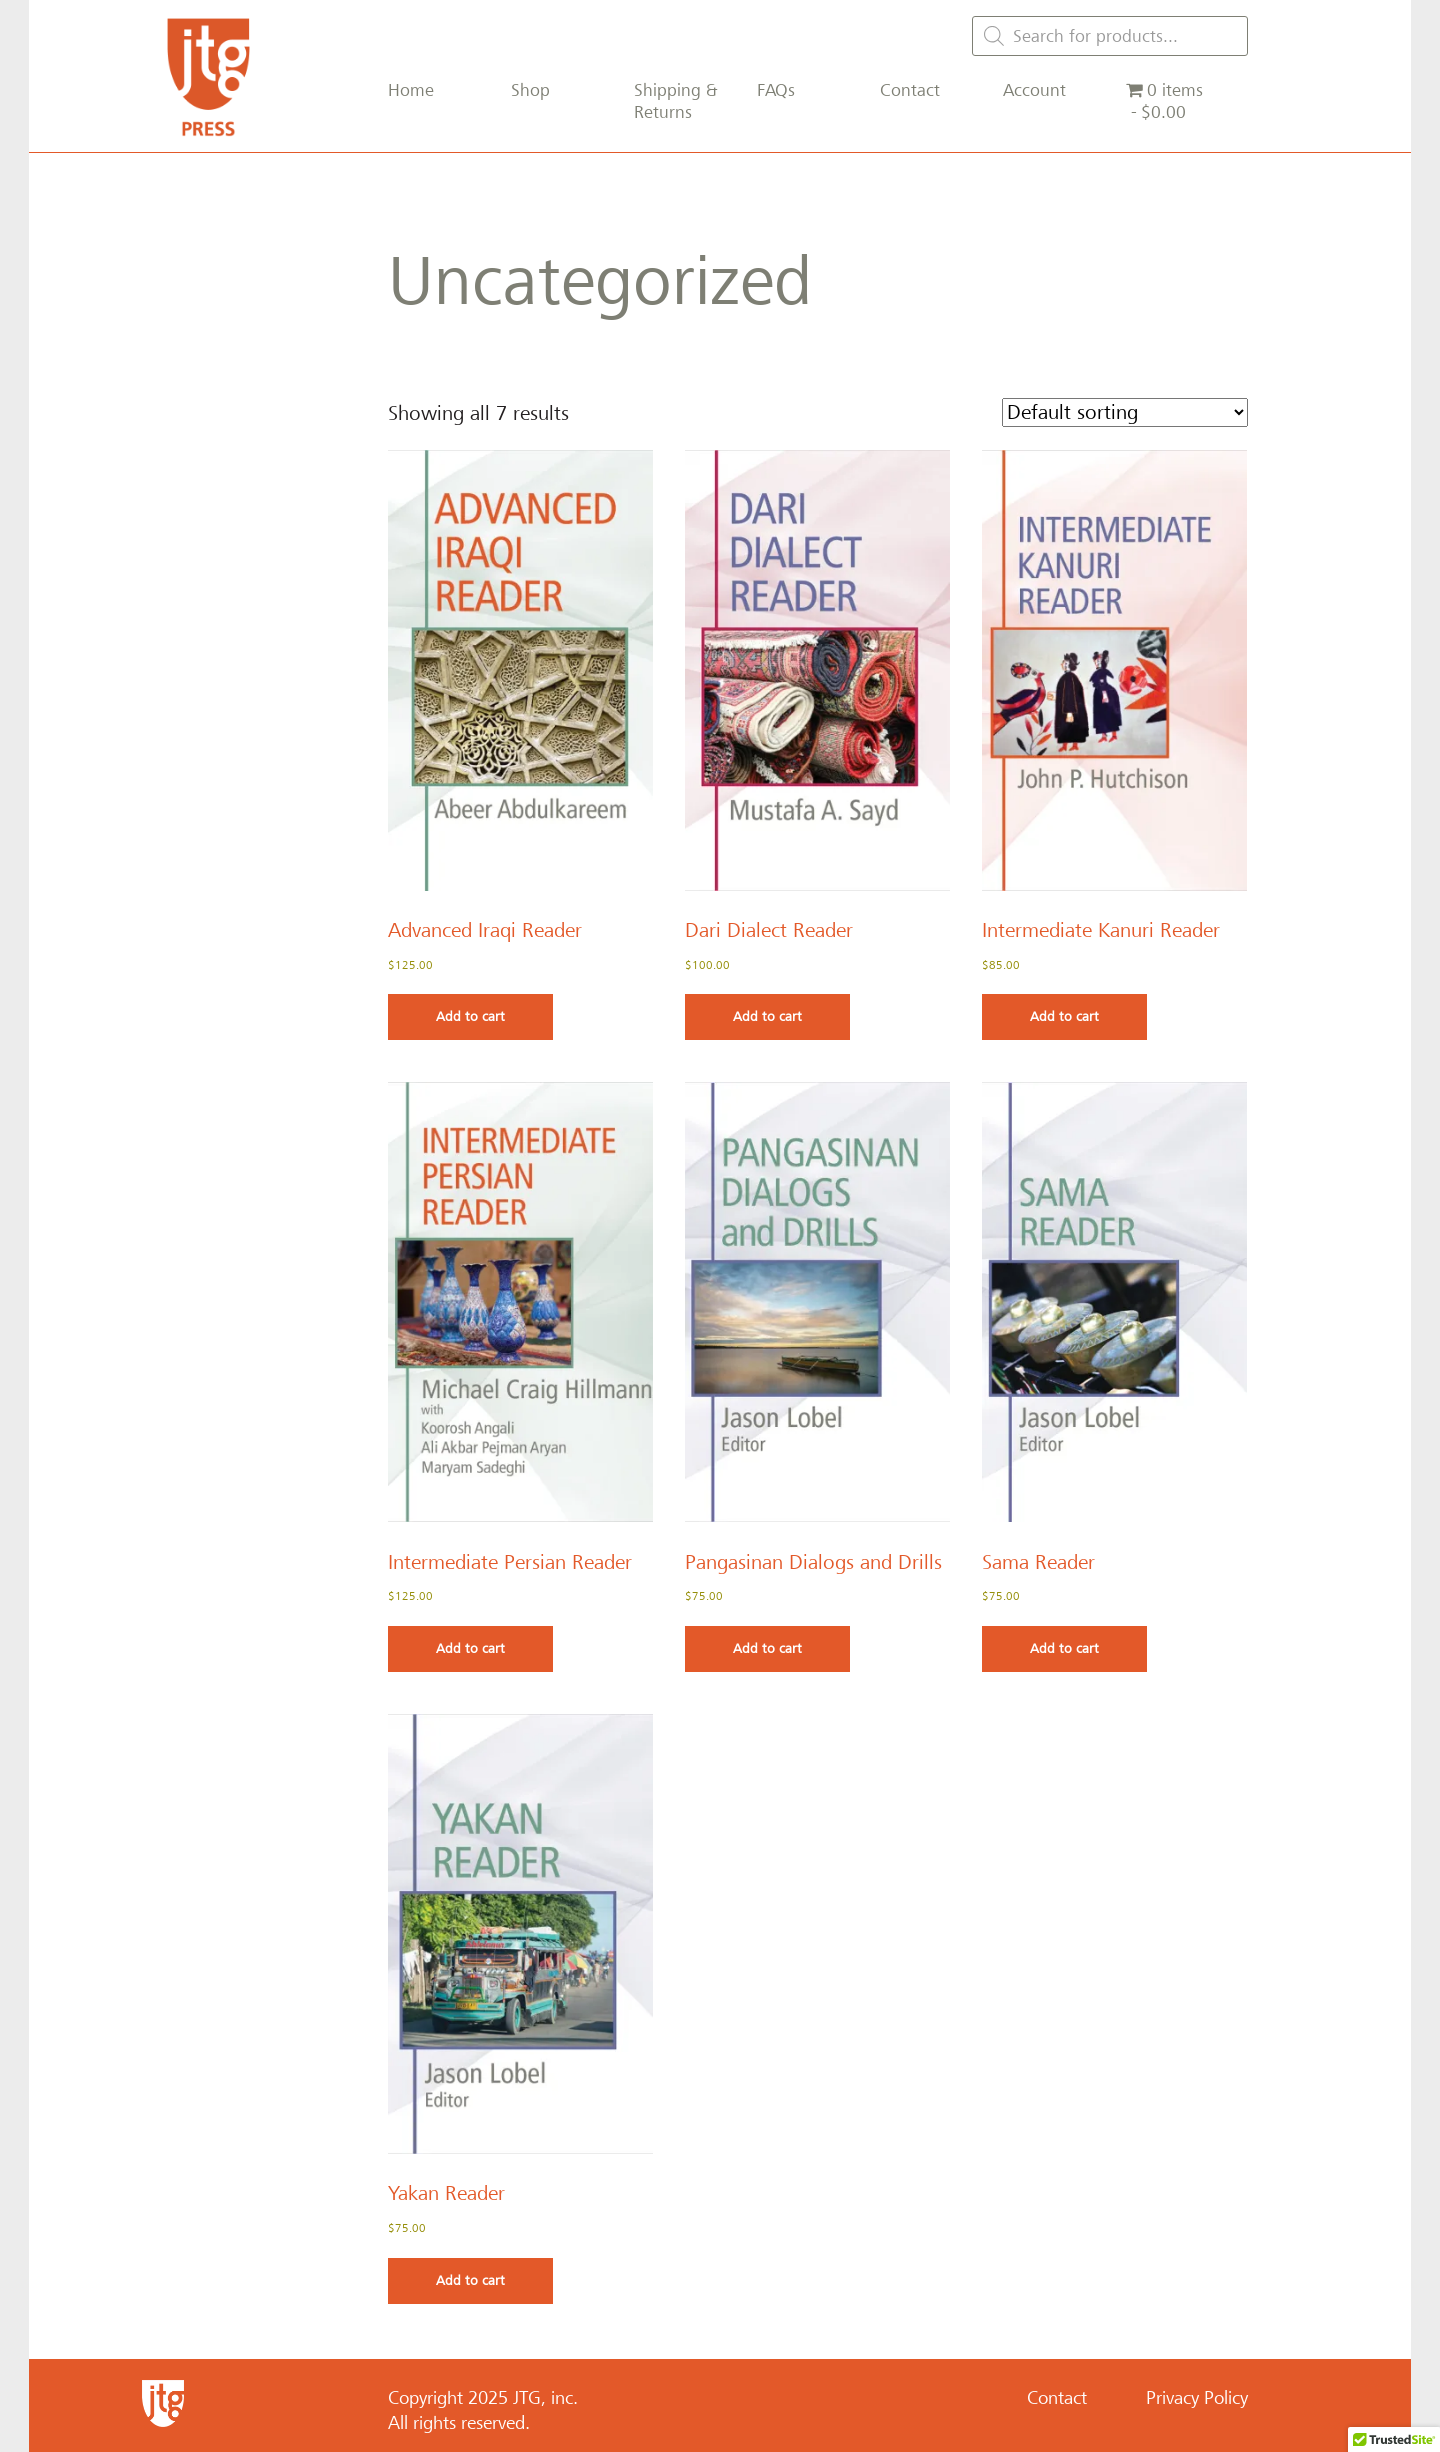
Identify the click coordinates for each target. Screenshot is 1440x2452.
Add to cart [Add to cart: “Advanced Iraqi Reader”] (470, 1016)
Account (1034, 90)
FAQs (776, 90)
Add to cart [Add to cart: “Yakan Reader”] (470, 2280)
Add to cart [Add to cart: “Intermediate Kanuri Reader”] (1064, 1016)
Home (411, 90)
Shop (530, 90)
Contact (910, 90)
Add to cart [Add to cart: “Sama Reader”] (1064, 1648)
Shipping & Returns (676, 101)
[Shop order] (1125, 412)
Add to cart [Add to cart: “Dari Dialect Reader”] (767, 1016)
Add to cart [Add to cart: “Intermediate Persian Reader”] (470, 1648)
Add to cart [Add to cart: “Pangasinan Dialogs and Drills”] (767, 1648)
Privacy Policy (1197, 2397)
